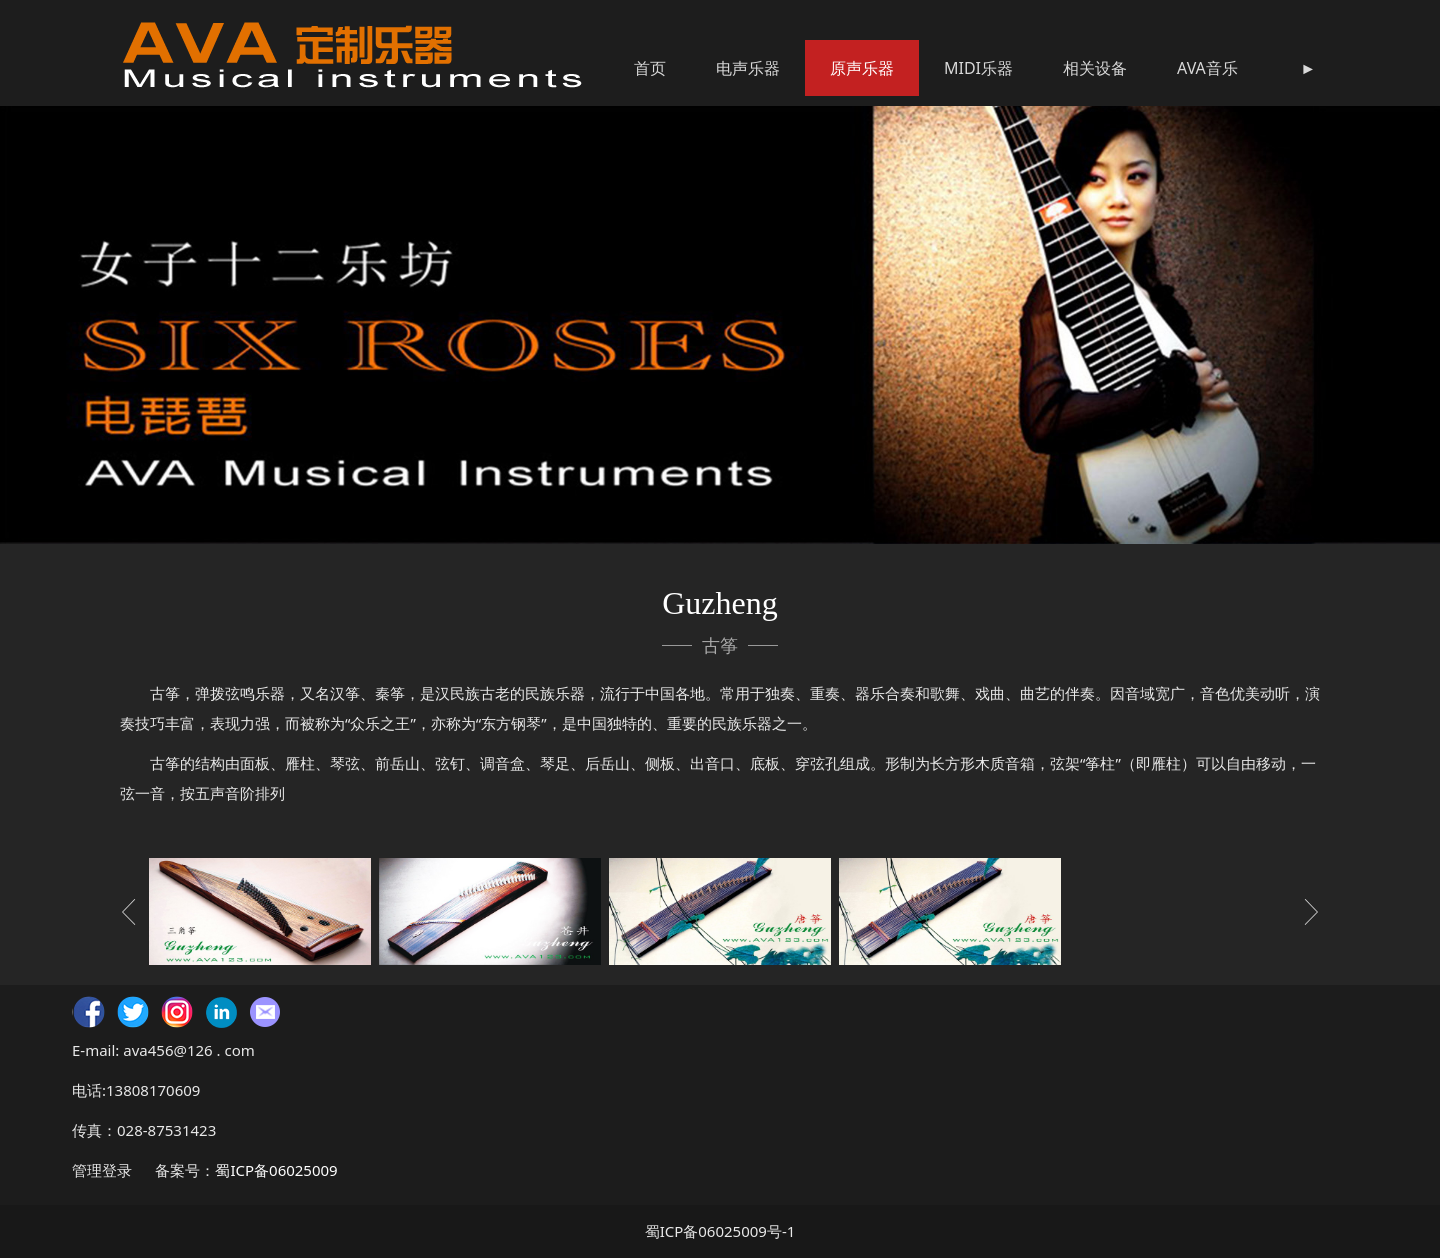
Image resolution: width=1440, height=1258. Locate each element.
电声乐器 (748, 68)
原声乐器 (862, 68)
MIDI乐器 (978, 68)
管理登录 (102, 1170)
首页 (650, 68)
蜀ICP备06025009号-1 (720, 1231)
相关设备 (1095, 68)
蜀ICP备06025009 (276, 1170)
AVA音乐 (1207, 68)
